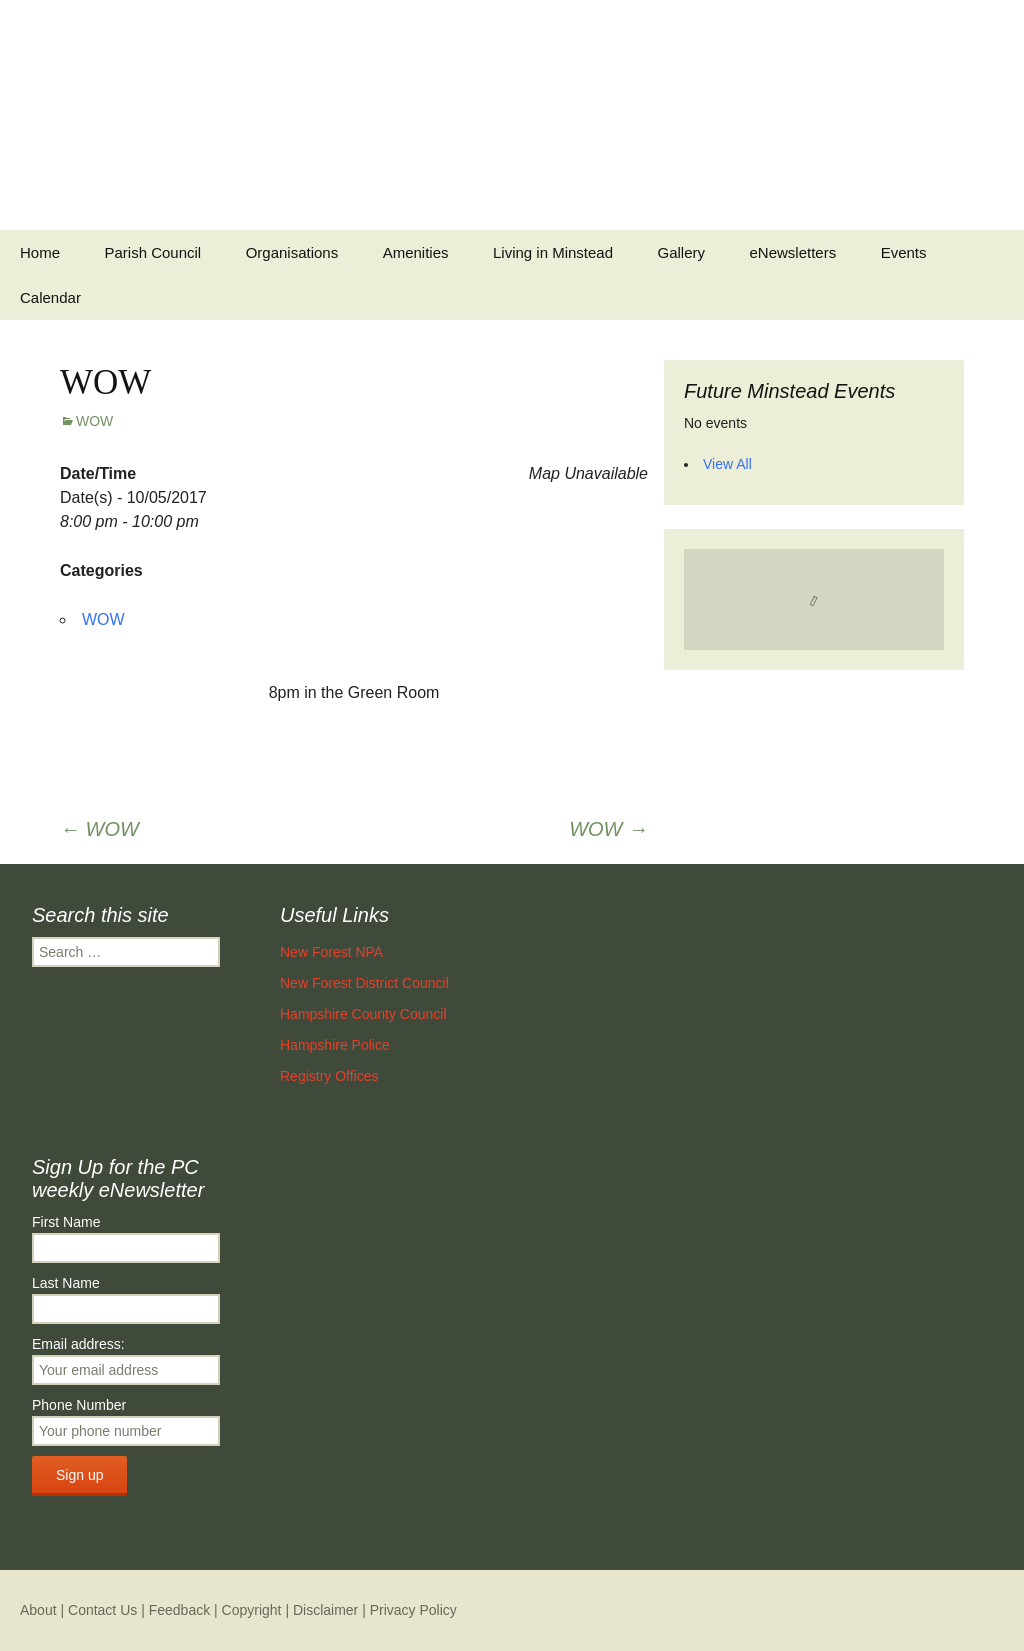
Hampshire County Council (363, 1014)
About (38, 1610)
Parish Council (152, 252)
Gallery (682, 252)
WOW (94, 421)
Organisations (292, 252)
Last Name (66, 1283)
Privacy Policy (413, 1610)
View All (727, 464)
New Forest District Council (364, 983)
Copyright (252, 1610)
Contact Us (102, 1610)
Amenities (416, 252)
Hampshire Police (335, 1045)
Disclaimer (325, 1610)
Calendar (50, 297)
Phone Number (79, 1405)
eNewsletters (792, 252)
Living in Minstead (553, 252)
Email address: (78, 1344)
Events (904, 252)
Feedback (179, 1610)
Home (40, 252)
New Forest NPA (331, 952)
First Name (66, 1222)
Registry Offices (329, 1076)
